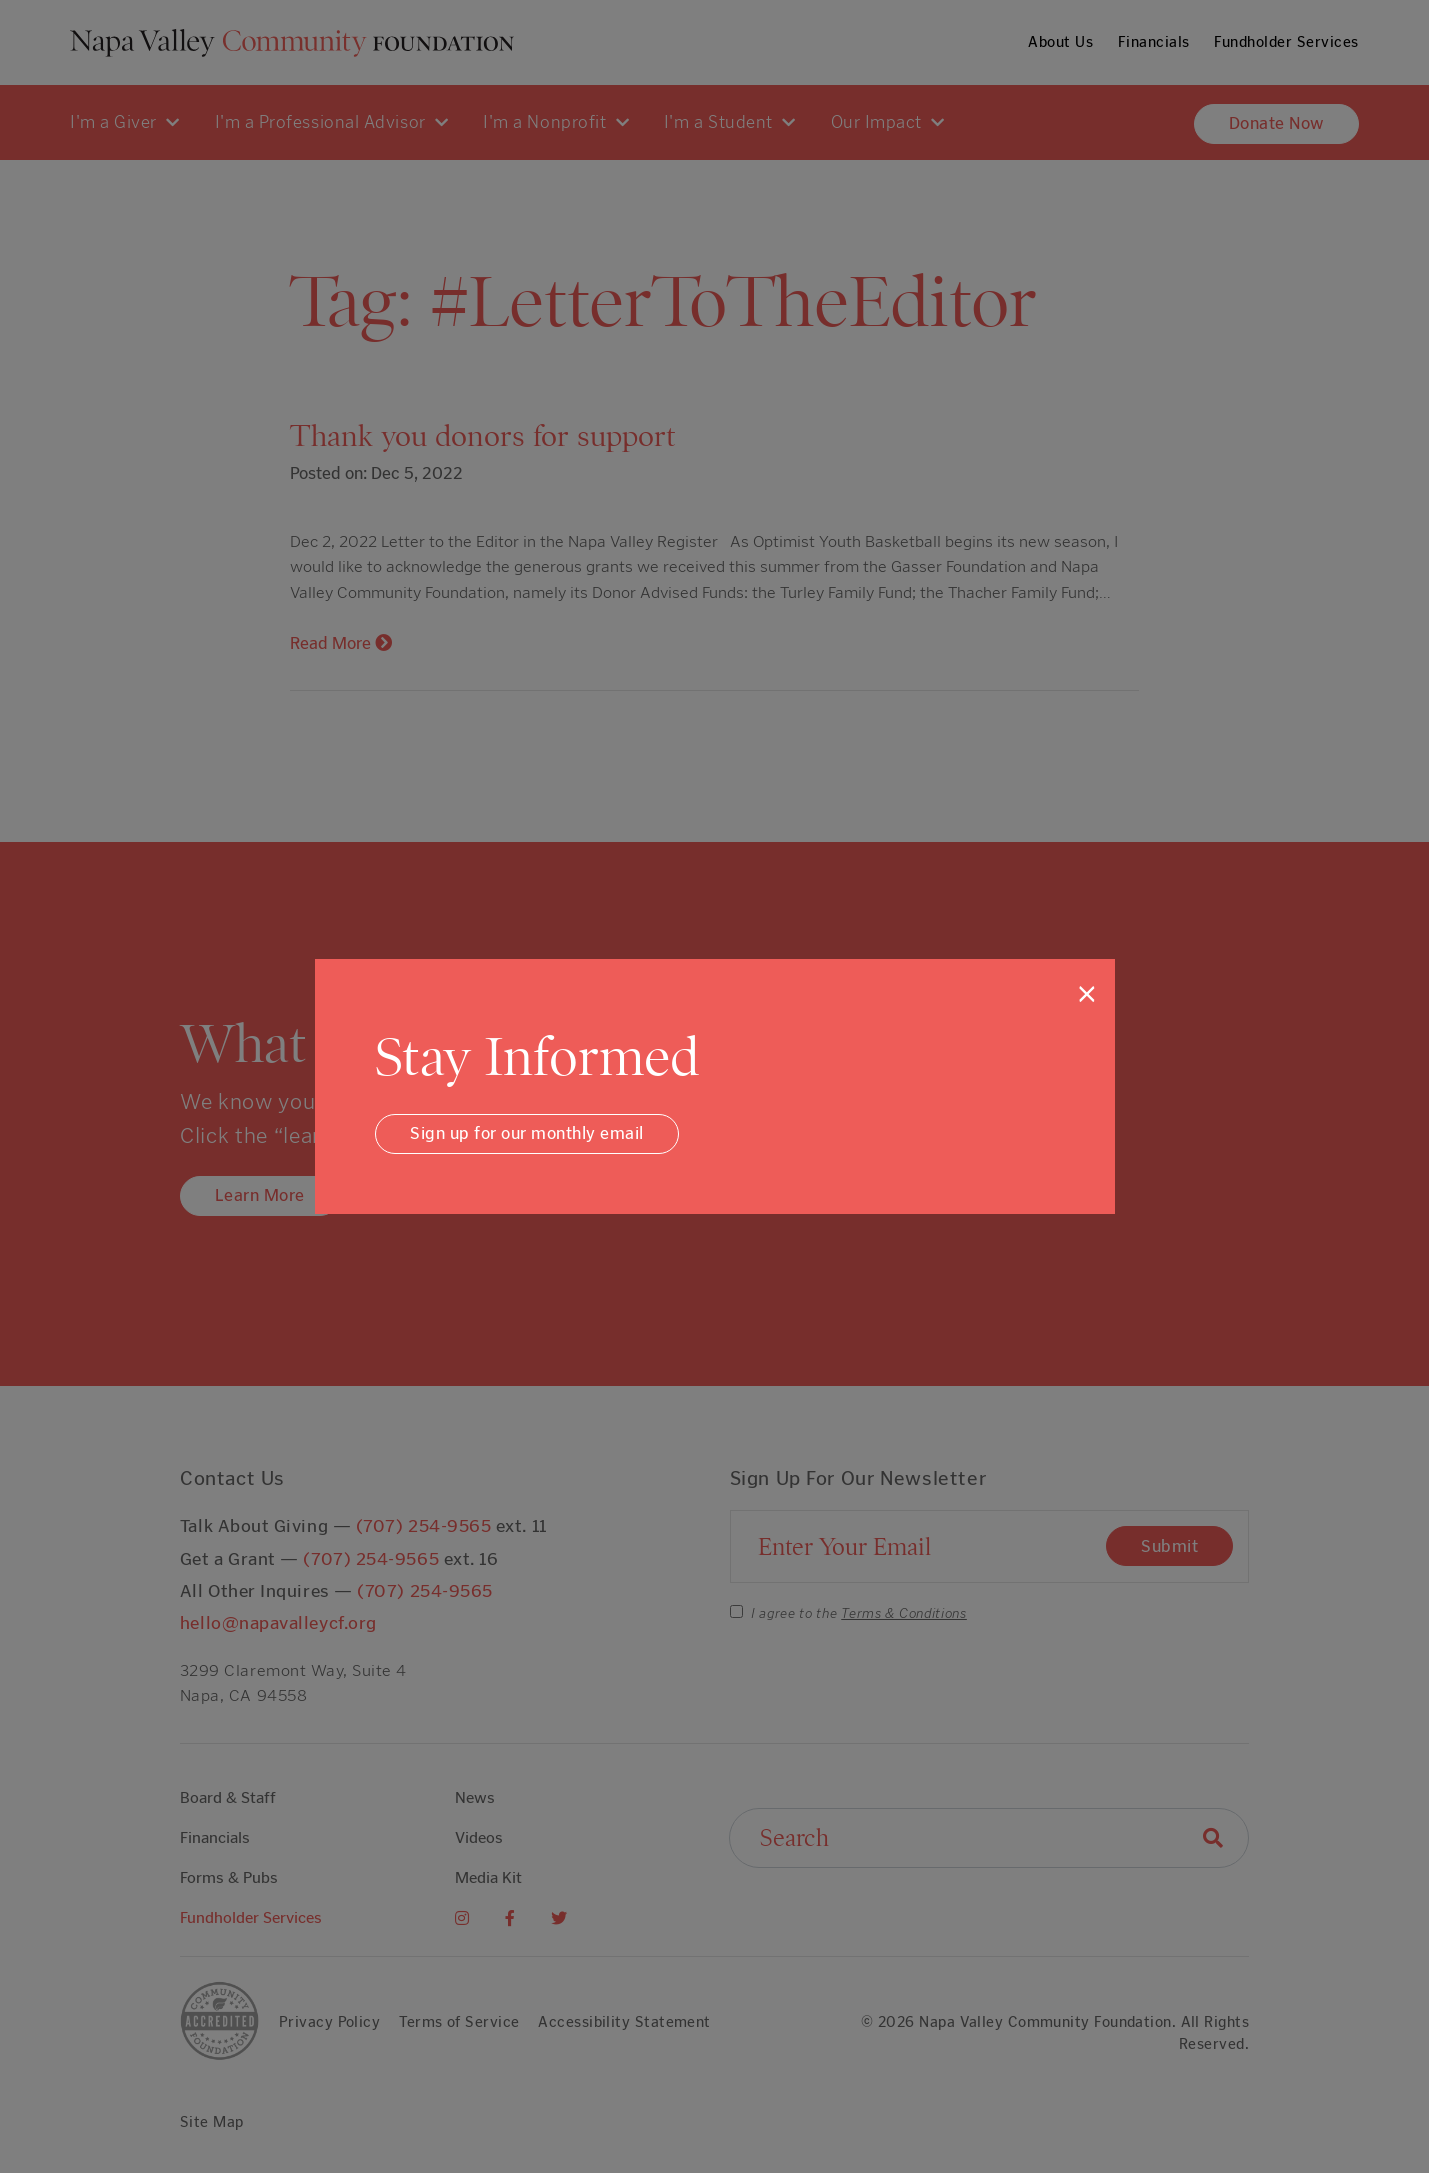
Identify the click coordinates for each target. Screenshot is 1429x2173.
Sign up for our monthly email (527, 1133)
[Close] (1087, 994)
